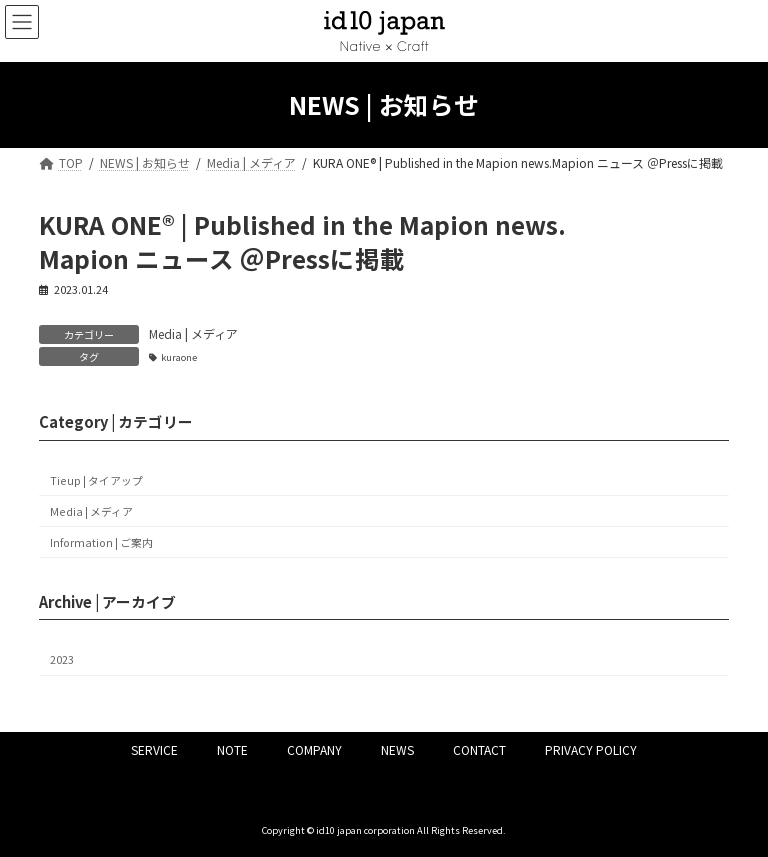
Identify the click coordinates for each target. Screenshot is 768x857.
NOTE (232, 749)
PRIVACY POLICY (591, 749)
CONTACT (479, 749)
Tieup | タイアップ (96, 480)
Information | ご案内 (101, 542)
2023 (62, 660)
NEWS (397, 749)
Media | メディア (193, 333)
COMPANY (314, 749)
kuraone (179, 357)
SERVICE (154, 749)
